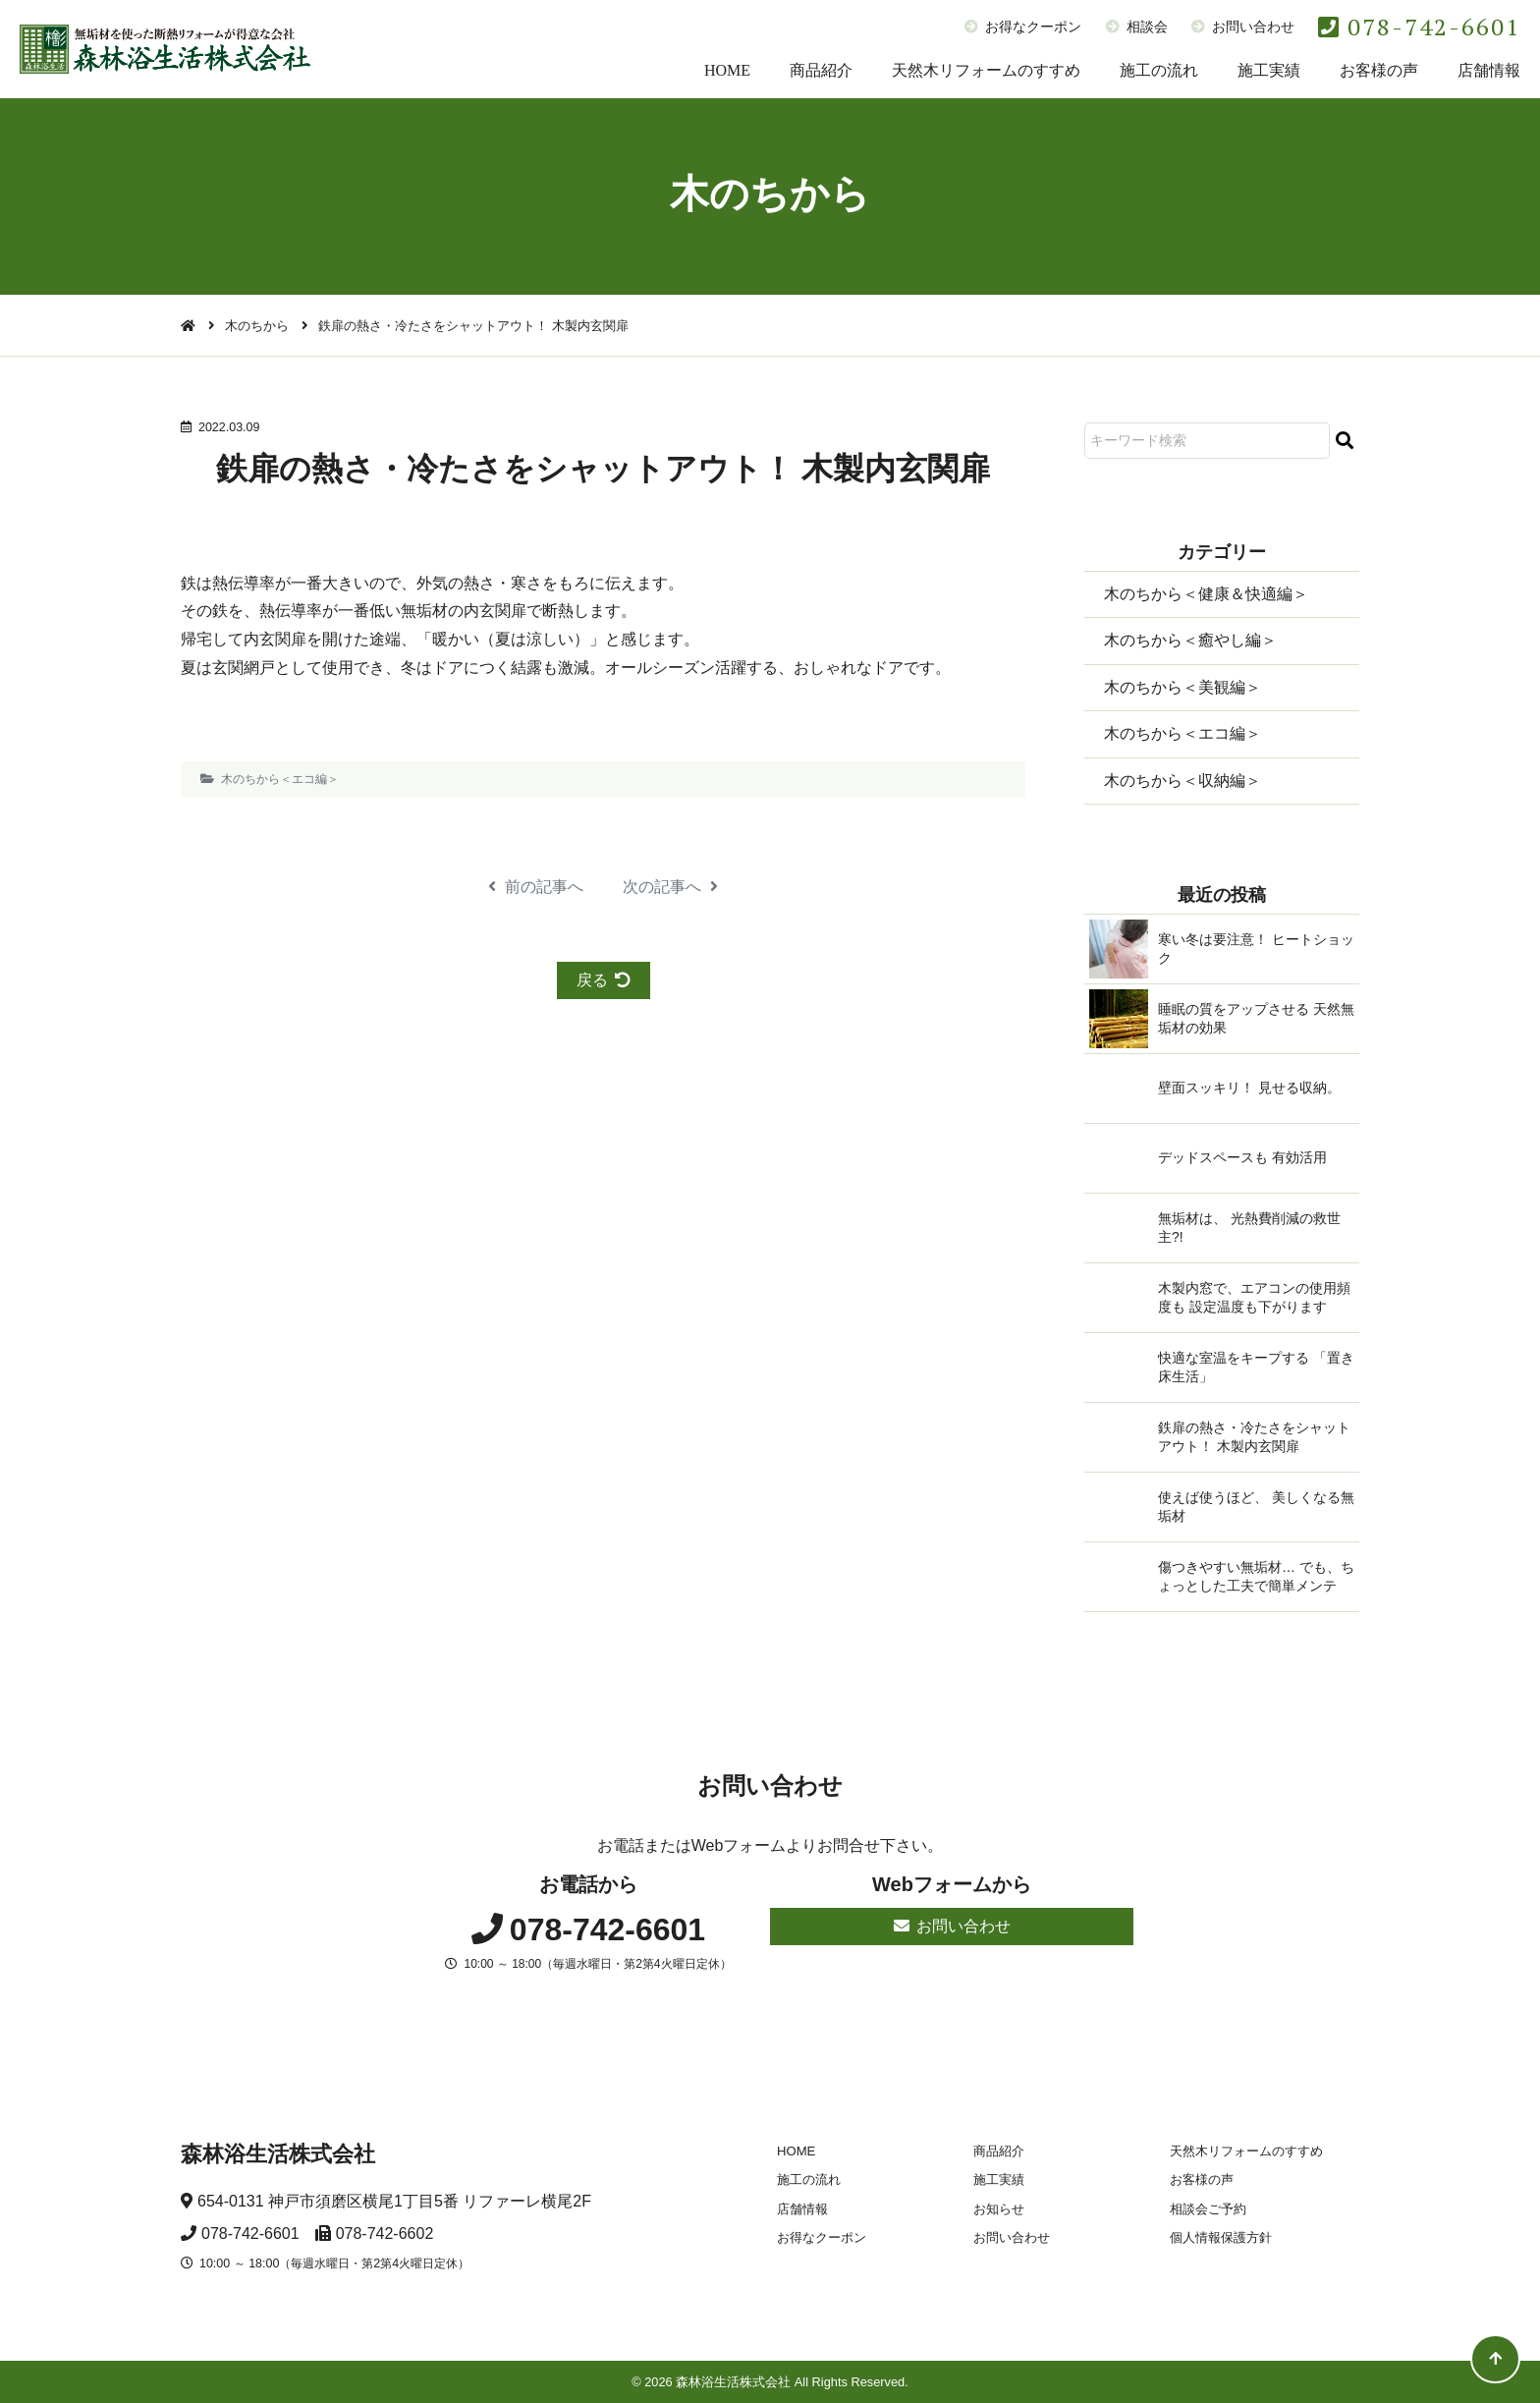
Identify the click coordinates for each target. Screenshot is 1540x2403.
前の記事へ (535, 886)
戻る (604, 980)
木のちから (257, 325)
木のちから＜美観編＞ (1182, 687)
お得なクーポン (1022, 26)
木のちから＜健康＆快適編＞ (1206, 594)
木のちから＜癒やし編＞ (1190, 640)
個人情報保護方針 (1221, 2237)
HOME (727, 70)
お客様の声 (1379, 70)
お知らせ (998, 2209)
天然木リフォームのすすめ (986, 70)
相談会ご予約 (1208, 2209)
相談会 (1137, 26)
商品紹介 (821, 70)
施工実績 (1269, 70)
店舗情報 (1489, 70)
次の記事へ (670, 886)
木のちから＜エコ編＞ (280, 779)
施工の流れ (1159, 70)
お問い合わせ (1242, 26)
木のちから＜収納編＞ (1182, 780)
